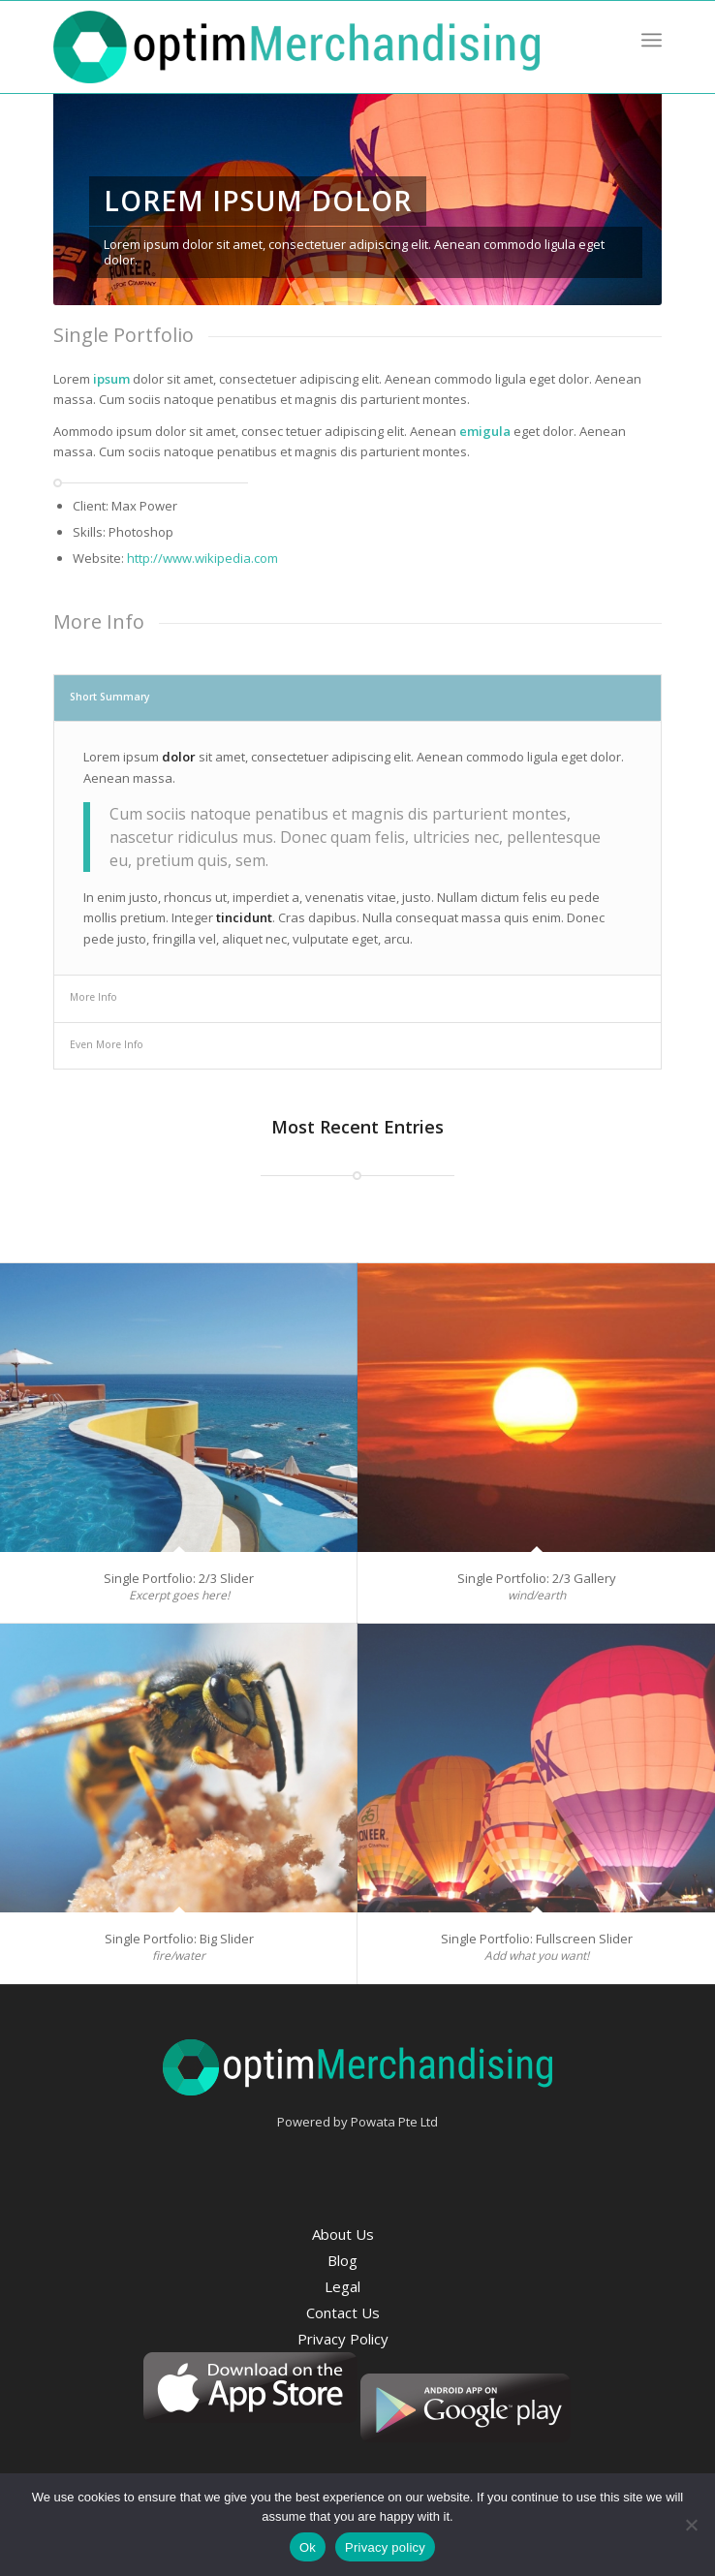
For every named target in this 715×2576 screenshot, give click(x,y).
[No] (690, 2524)
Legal (342, 2286)
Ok (307, 2547)
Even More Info (106, 1044)
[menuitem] (651, 39)
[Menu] (651, 39)
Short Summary (110, 696)
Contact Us (343, 2312)
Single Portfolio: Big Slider (179, 1938)
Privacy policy (385, 2547)
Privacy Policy (343, 2338)
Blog (342, 2260)
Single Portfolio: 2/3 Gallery (536, 1578)
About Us (343, 2234)
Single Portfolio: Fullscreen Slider (537, 1938)
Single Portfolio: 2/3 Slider (179, 1578)
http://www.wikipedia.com (202, 558)
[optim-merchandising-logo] (296, 47)
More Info (93, 997)
